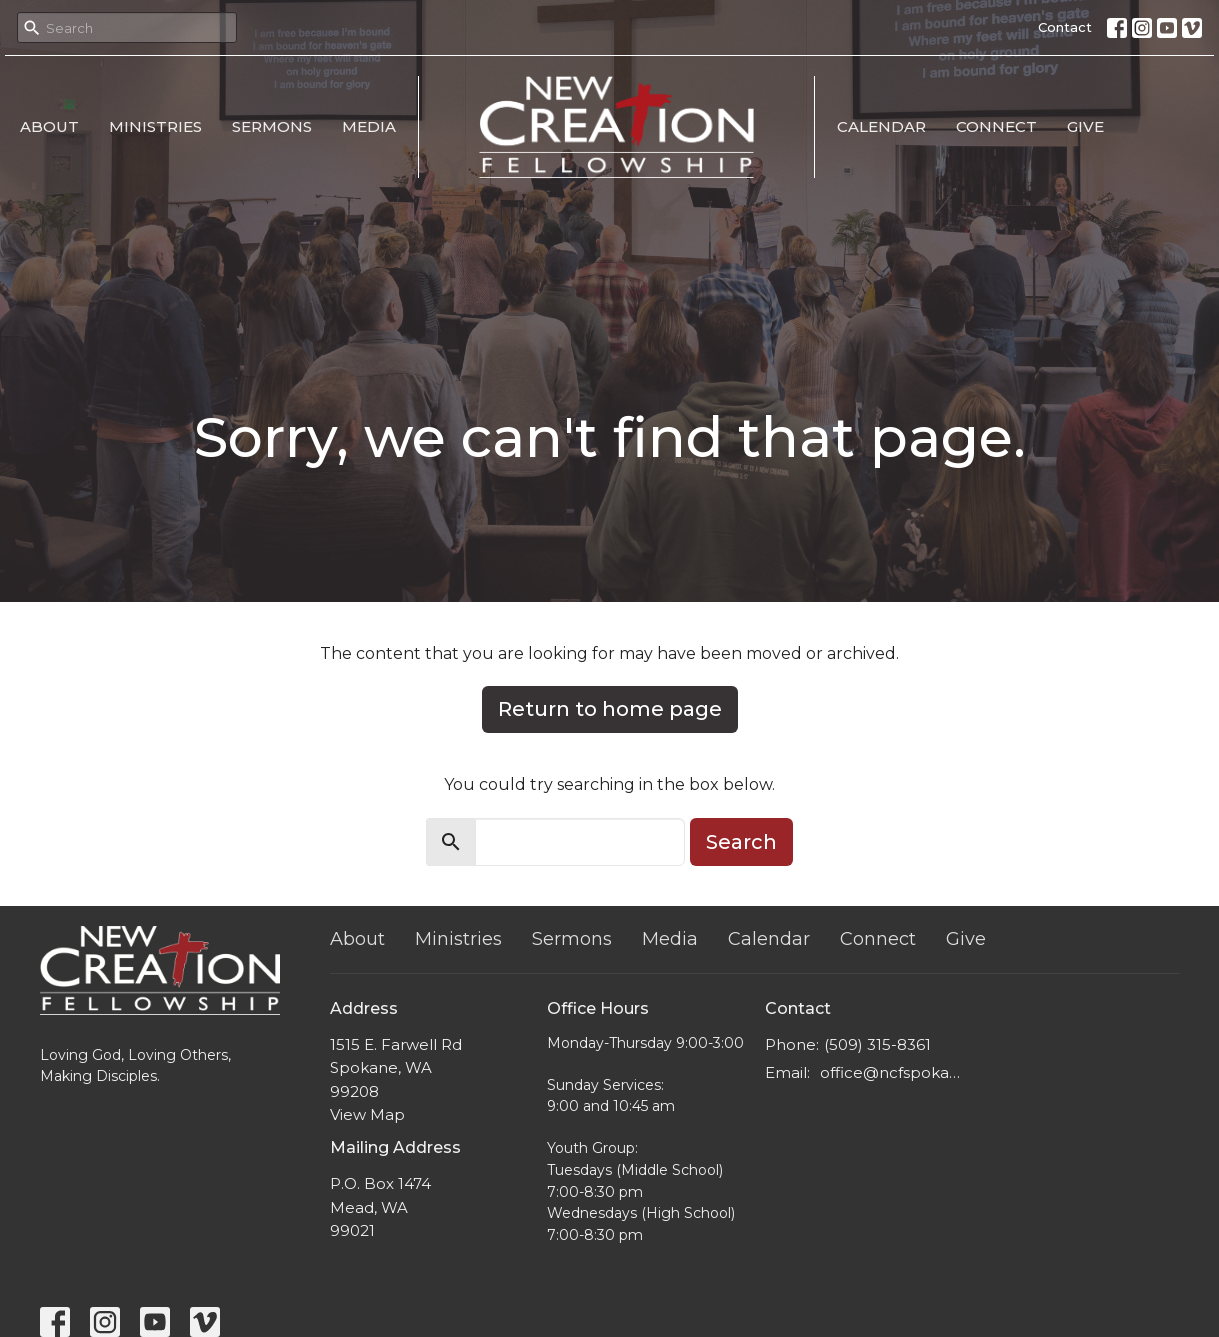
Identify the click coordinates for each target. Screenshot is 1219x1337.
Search (741, 842)
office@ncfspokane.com (891, 1072)
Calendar (881, 126)
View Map (367, 1114)
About (49, 126)
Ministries (155, 126)
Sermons (272, 126)
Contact (1065, 27)
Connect (996, 126)
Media (369, 126)
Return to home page (610, 709)
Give (1085, 126)
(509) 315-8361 (877, 1044)
